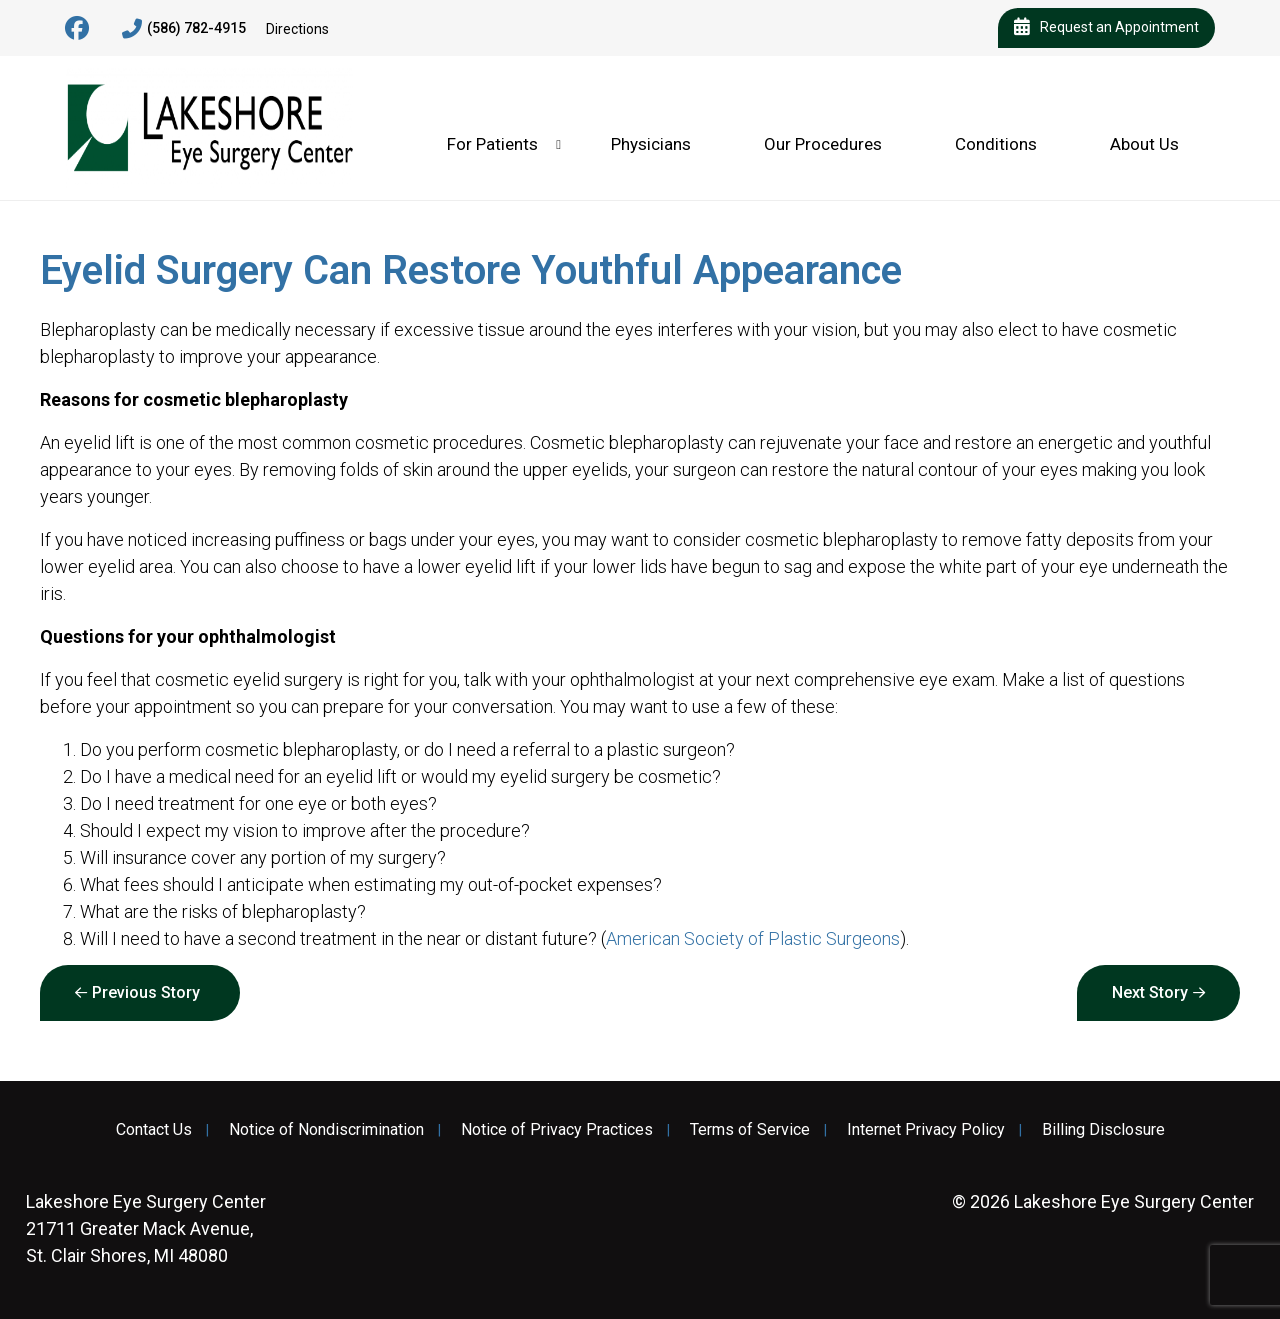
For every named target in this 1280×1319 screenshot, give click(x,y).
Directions (297, 29)
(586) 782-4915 (184, 29)
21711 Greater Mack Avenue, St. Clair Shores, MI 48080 (146, 1228)
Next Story (1150, 992)
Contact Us (154, 1130)
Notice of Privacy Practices (557, 1130)
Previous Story (146, 992)
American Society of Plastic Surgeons (753, 938)
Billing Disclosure (1103, 1130)
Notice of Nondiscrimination (326, 1130)
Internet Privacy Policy (926, 1130)
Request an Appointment (1106, 28)
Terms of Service (750, 1130)
